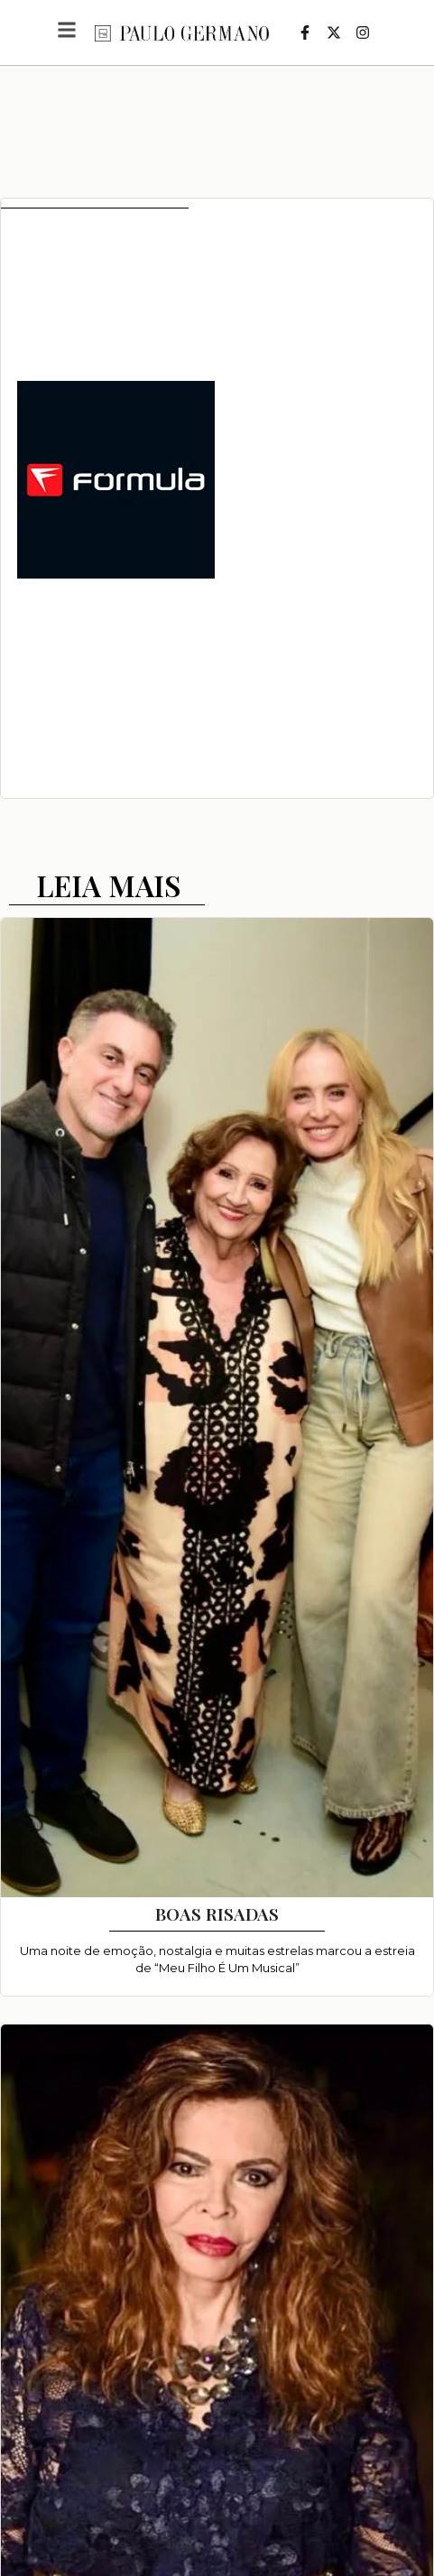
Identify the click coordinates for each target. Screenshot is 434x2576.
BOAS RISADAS (217, 1913)
